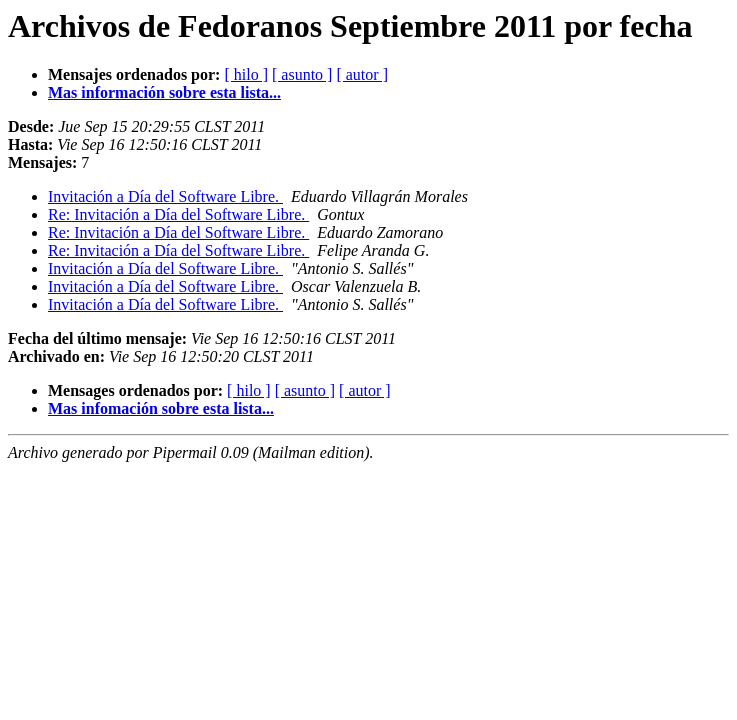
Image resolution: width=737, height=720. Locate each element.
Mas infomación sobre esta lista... (161, 408)
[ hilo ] (246, 74)
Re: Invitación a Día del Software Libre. (178, 214)
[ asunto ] (302, 74)
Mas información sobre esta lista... (164, 92)
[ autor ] (362, 74)
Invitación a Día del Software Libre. (165, 196)
